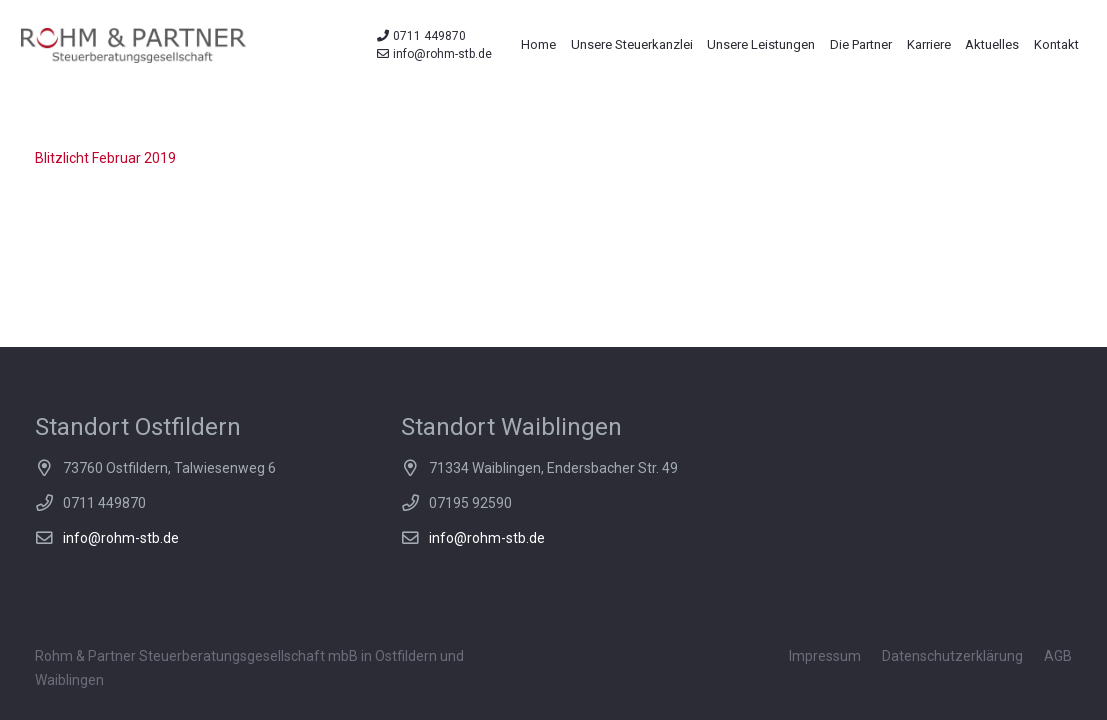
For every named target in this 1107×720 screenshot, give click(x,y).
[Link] (133, 45)
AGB (1058, 656)
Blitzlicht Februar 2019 (105, 158)
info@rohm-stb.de (121, 538)
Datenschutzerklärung (952, 656)
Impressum (825, 656)
